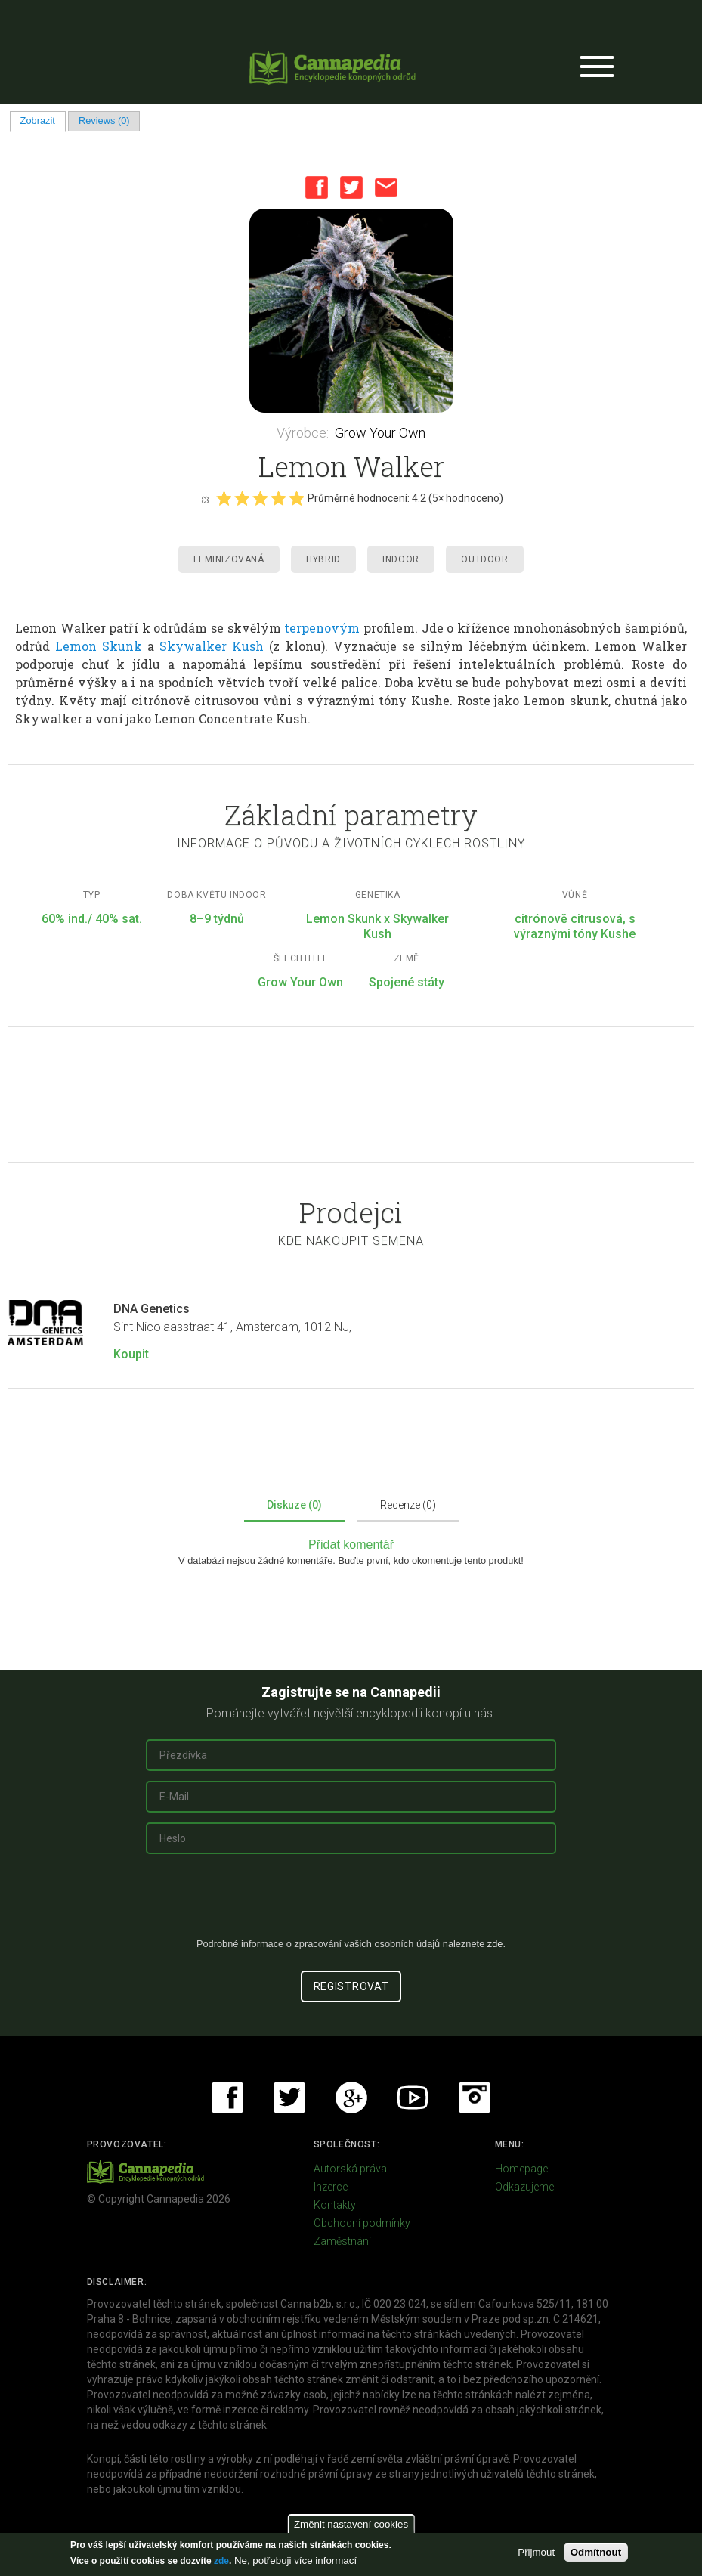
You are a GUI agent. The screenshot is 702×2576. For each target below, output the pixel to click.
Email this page (386, 187)
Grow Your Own (380, 433)
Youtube (412, 2097)
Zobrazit (43, 120)
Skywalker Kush (211, 646)
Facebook (316, 187)
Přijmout (536, 2552)
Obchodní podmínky (362, 2223)
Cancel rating (205, 499)
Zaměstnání (342, 2241)
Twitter (351, 187)
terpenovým (322, 628)
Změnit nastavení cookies (351, 2524)
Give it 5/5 (296, 498)
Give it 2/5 (241, 498)
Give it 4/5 (278, 498)
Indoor (400, 559)
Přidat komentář (351, 1544)
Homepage (521, 2169)
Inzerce (331, 2187)
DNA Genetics (151, 1309)
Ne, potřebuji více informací (295, 2560)
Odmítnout (596, 2552)
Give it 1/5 (223, 498)
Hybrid (323, 559)
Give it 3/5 (260, 498)
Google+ (351, 2097)
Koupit (131, 1354)
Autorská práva (350, 2169)
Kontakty (335, 2205)
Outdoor (484, 559)
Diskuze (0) (294, 1505)
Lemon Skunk (98, 646)
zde (221, 2561)
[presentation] (351, 1901)
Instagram (474, 2097)
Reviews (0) (104, 120)
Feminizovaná (228, 559)
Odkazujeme (524, 2187)
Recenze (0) (408, 1505)
